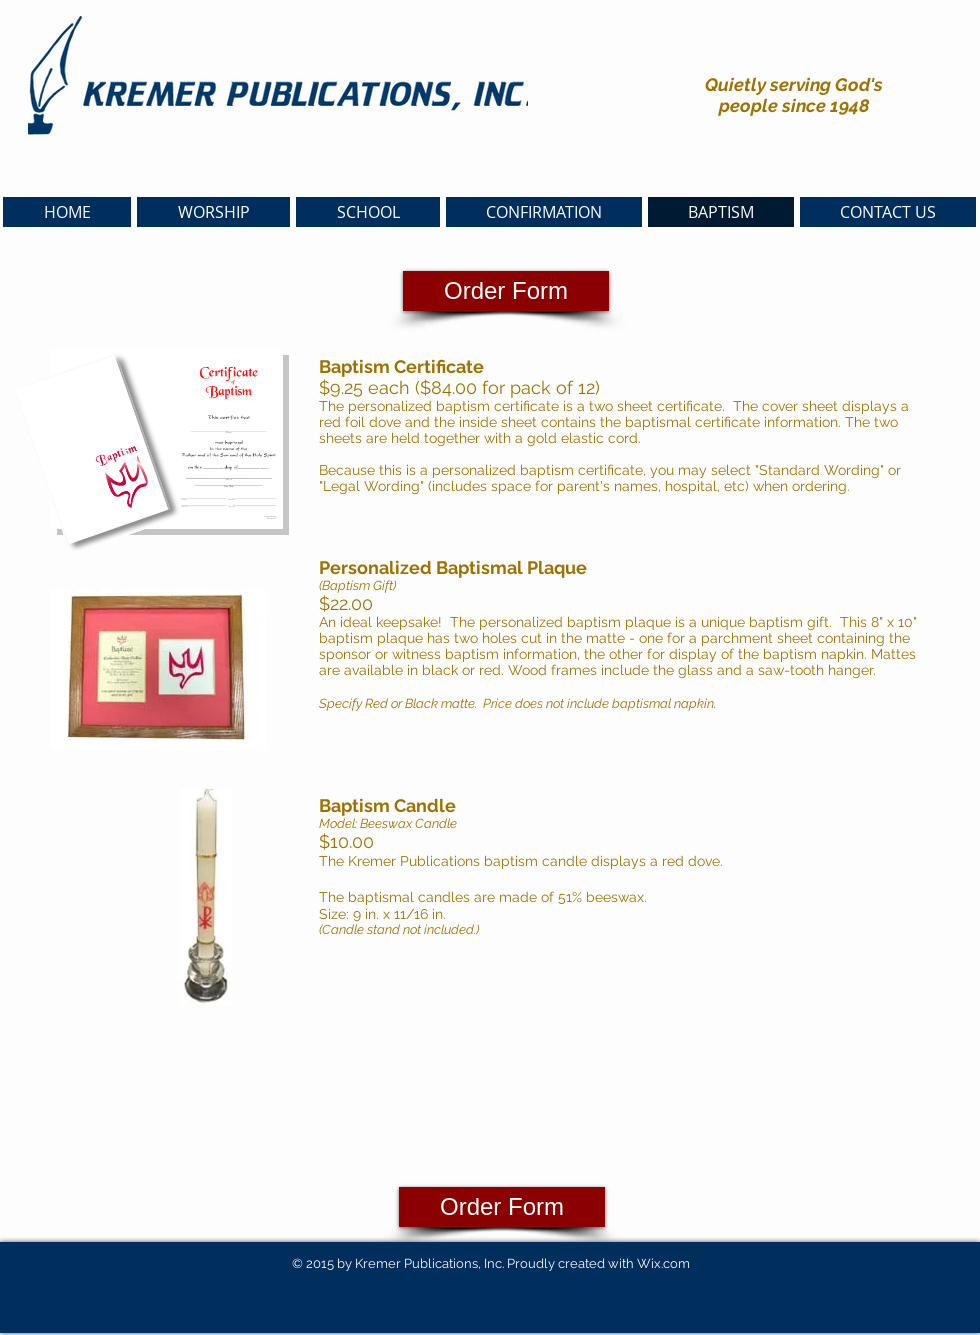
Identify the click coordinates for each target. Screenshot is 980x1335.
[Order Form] (506, 291)
